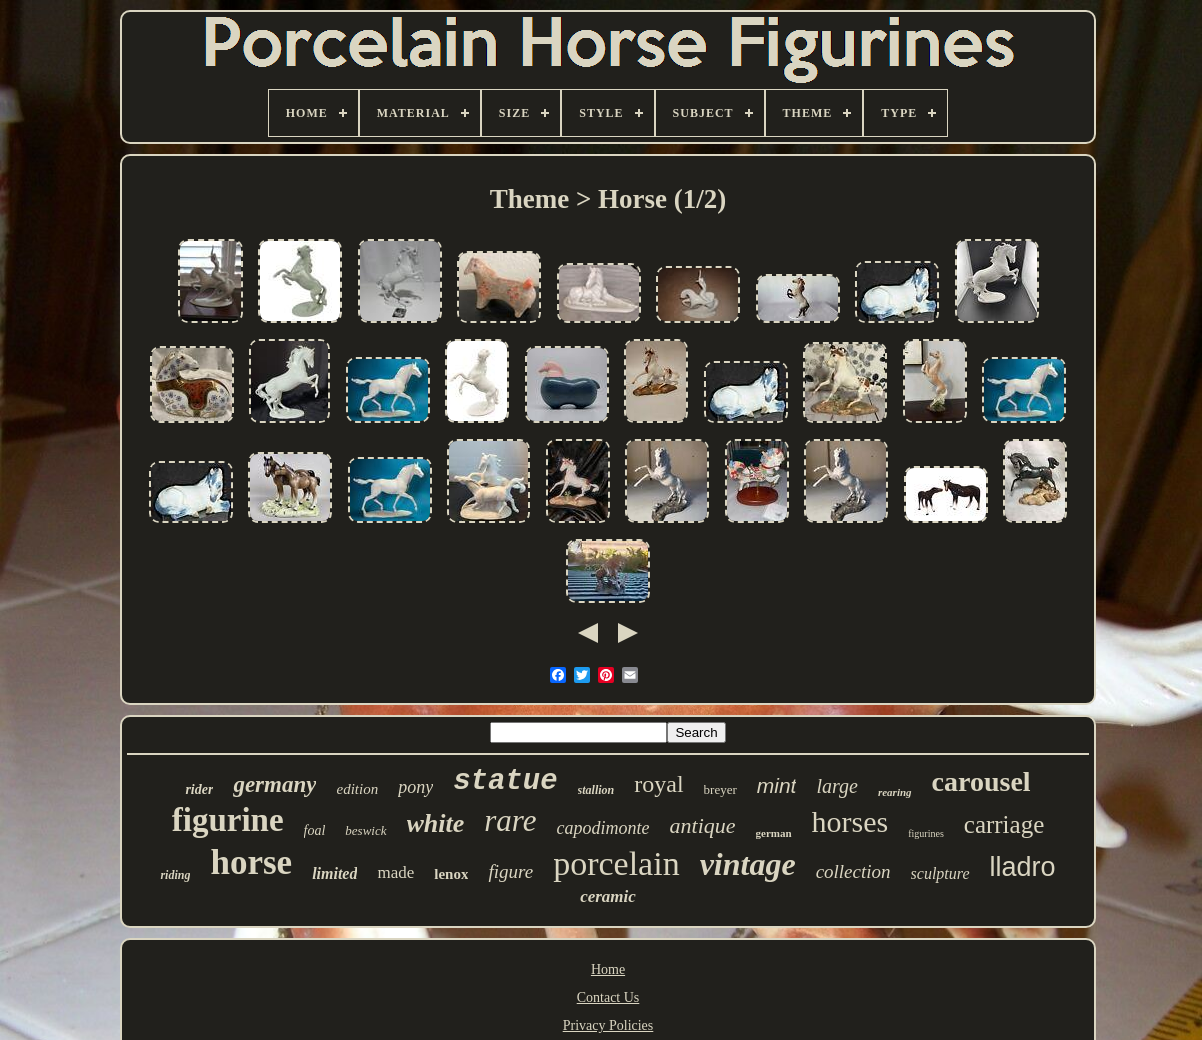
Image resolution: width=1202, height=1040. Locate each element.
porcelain (616, 863)
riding (175, 875)
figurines (926, 833)
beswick (365, 830)
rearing (895, 792)
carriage (1004, 824)
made (395, 872)
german (774, 833)
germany (274, 784)
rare (510, 820)
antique (703, 825)
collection (853, 871)
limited (334, 873)
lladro (1023, 867)
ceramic (608, 896)
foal (315, 830)
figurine (228, 820)
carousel (981, 781)
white (436, 823)
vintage (748, 864)
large (836, 786)
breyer (720, 789)
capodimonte (603, 828)
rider (199, 789)
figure (510, 871)
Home (608, 969)
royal (658, 784)
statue (505, 781)
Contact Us (608, 997)
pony (415, 787)
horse (251, 862)
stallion (596, 790)
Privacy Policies (608, 1025)
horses (850, 821)
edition (357, 789)
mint (777, 785)
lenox (451, 874)
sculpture (940, 873)
